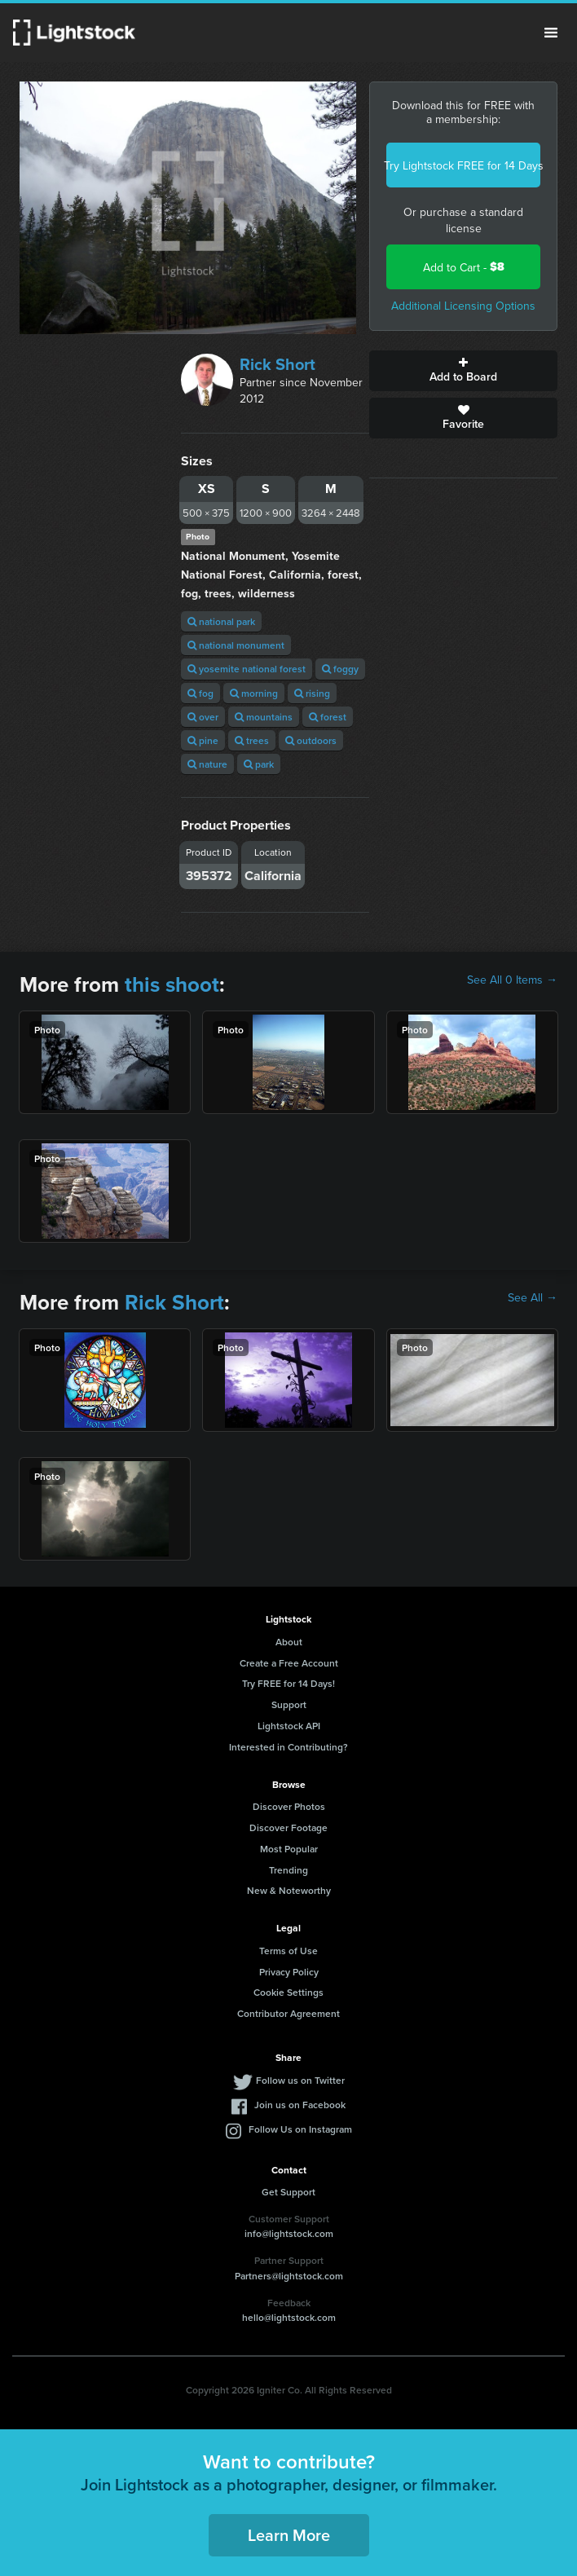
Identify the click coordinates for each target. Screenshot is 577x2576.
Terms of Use (288, 1950)
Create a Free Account (289, 1663)
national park (221, 621)
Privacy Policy (289, 1972)
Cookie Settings (288, 1992)
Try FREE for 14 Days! (288, 1683)
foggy (340, 669)
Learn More (289, 2535)
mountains (264, 717)
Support (288, 1704)
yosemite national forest (246, 669)
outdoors (311, 740)
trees (252, 740)
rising (312, 693)
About (288, 1642)
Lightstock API (289, 1726)
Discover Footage (288, 1827)
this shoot (172, 984)
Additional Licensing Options (463, 305)
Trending (288, 1870)
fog (200, 693)
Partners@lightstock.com (289, 2276)
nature (207, 764)
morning (254, 693)
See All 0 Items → (512, 979)
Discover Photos (289, 1806)
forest (327, 717)
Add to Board (463, 371)
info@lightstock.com (288, 2233)
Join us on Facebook (300, 2104)
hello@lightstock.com (289, 2317)
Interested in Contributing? (288, 1747)
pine (202, 740)
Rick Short (277, 364)
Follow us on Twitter (300, 2080)
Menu (551, 33)
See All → (532, 1297)
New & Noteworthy (289, 1890)
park (259, 764)
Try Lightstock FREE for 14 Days (463, 165)
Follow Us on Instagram (300, 2129)
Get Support (288, 2192)
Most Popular (289, 1849)
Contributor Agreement (288, 2013)
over (202, 717)
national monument (235, 645)
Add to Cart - (463, 266)
